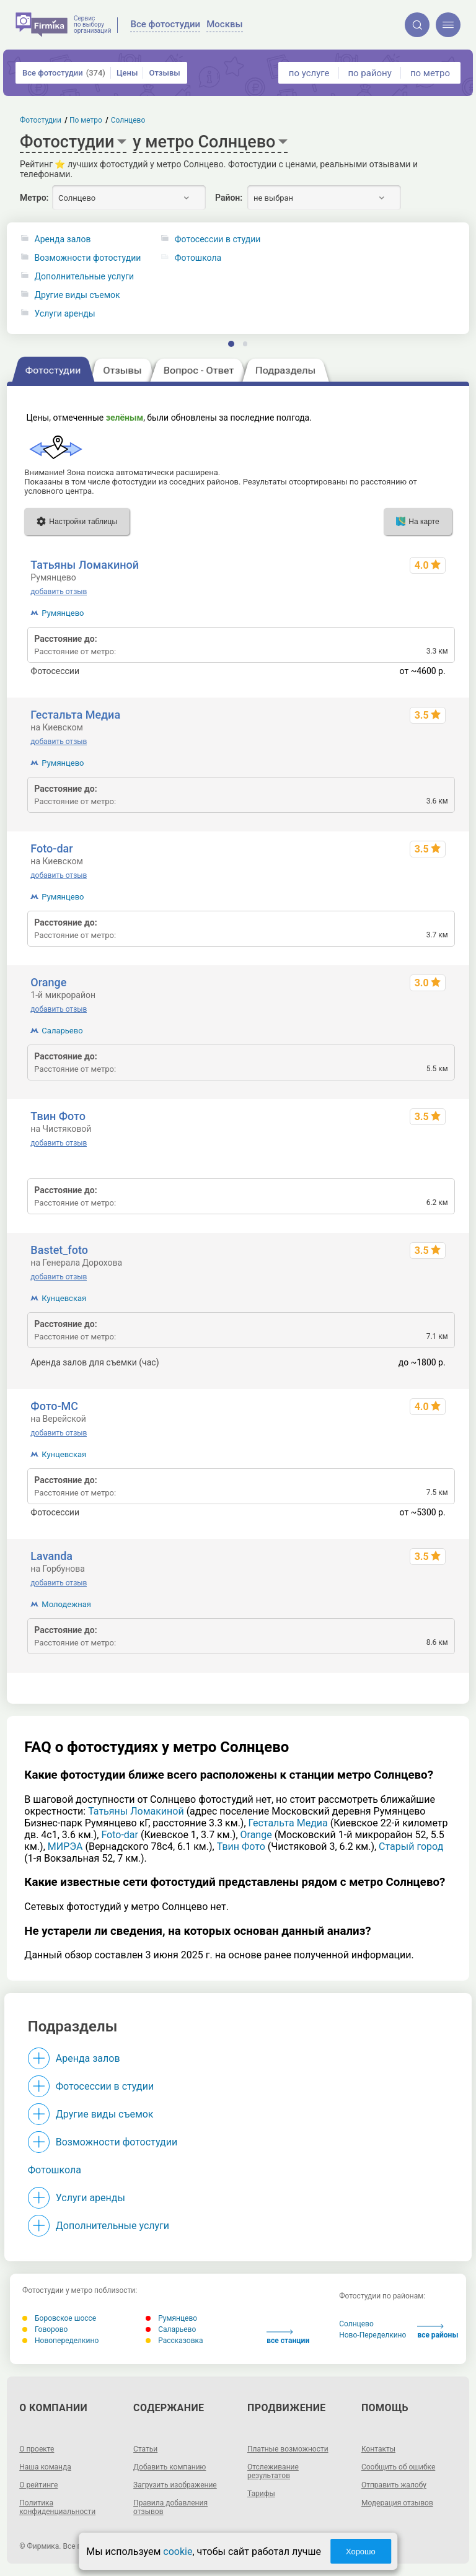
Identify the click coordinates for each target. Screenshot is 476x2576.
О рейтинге (38, 2485)
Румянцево (63, 613)
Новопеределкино (60, 2340)
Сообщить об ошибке (398, 2467)
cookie (177, 2551)
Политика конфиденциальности (57, 2507)
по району (369, 73)
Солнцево (356, 2324)
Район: (228, 198)
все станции (288, 2337)
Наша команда (45, 2467)
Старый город (411, 1846)
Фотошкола (54, 2170)
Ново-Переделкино (372, 2335)
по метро (430, 73)
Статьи (145, 2449)
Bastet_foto (59, 1249)
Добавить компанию (169, 2467)
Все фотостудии (63, 72)
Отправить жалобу (393, 2485)
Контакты (378, 2449)
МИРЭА (65, 1846)
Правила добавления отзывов (170, 2507)
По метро (86, 120)
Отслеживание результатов (273, 2471)
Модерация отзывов (397, 2503)
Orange (48, 982)
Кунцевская (64, 1298)
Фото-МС (54, 1406)
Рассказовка (174, 2340)
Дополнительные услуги (84, 276)
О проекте (36, 2449)
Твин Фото (58, 1116)
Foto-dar (51, 848)
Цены (127, 72)
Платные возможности (287, 2449)
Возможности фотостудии (88, 258)
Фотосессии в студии (105, 2086)
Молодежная (66, 1604)
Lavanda (51, 1555)
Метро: (34, 198)
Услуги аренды (65, 313)
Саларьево (62, 1030)
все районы (437, 2331)
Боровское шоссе (59, 2318)
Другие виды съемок (77, 295)
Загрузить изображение (175, 2485)
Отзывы (164, 72)
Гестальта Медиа (75, 714)
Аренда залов (63, 239)
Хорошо (361, 2551)
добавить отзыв (58, 591)
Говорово (45, 2329)
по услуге (309, 73)
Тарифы (261, 2493)
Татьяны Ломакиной (84, 564)
